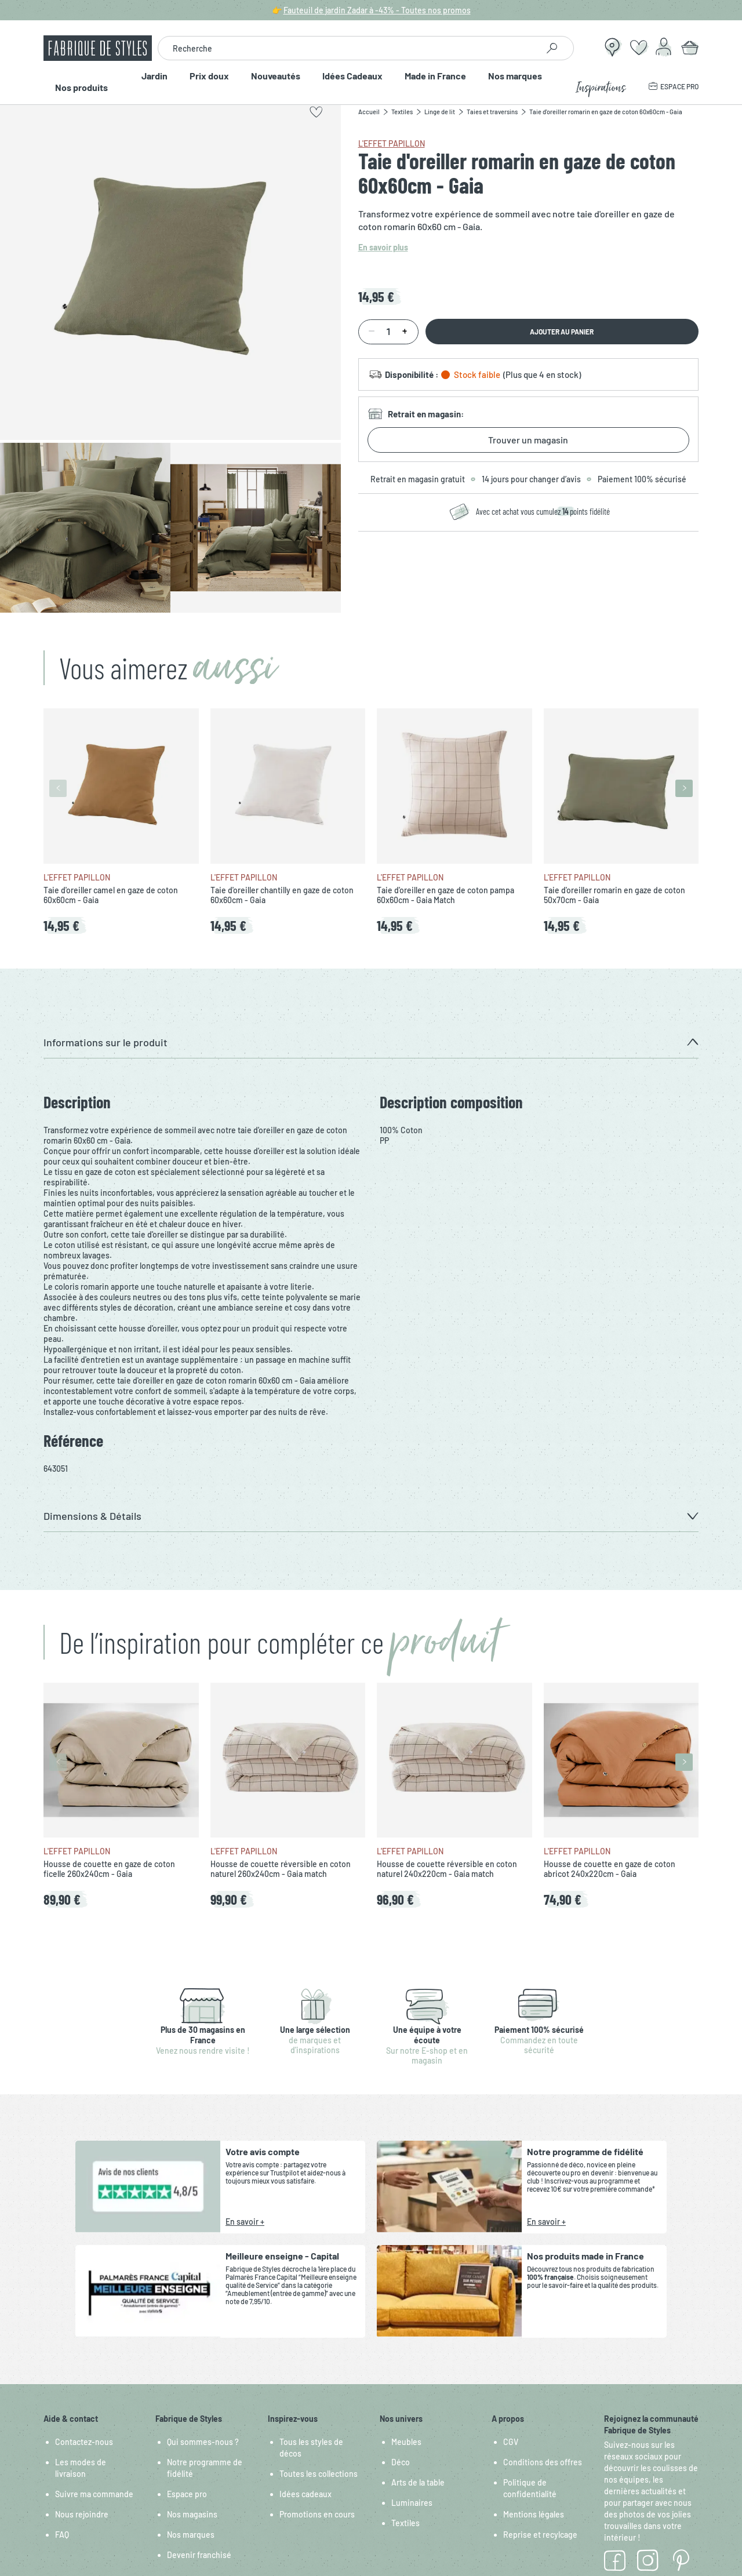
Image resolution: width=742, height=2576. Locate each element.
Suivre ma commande (94, 2494)
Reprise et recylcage (540, 2534)
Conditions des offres (542, 2462)
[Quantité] (388, 332)
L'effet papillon (391, 143)
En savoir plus (383, 247)
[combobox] (347, 48)
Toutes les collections (318, 2474)
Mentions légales (533, 2514)
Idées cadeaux (305, 2494)
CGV (510, 2442)
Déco (400, 2462)
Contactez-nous (84, 2442)
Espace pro (187, 2494)
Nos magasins (192, 2514)
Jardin (138, 81)
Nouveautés (272, 81)
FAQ (62, 2534)
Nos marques (532, 81)
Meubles (406, 2442)
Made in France (446, 81)
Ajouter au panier (562, 332)
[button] (371, 1042)
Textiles (405, 2523)
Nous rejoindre (81, 2514)
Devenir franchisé (199, 2555)
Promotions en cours (317, 2514)
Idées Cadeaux (356, 81)
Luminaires (411, 2503)
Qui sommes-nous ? (203, 2442)
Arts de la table (418, 2482)
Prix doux (199, 81)
